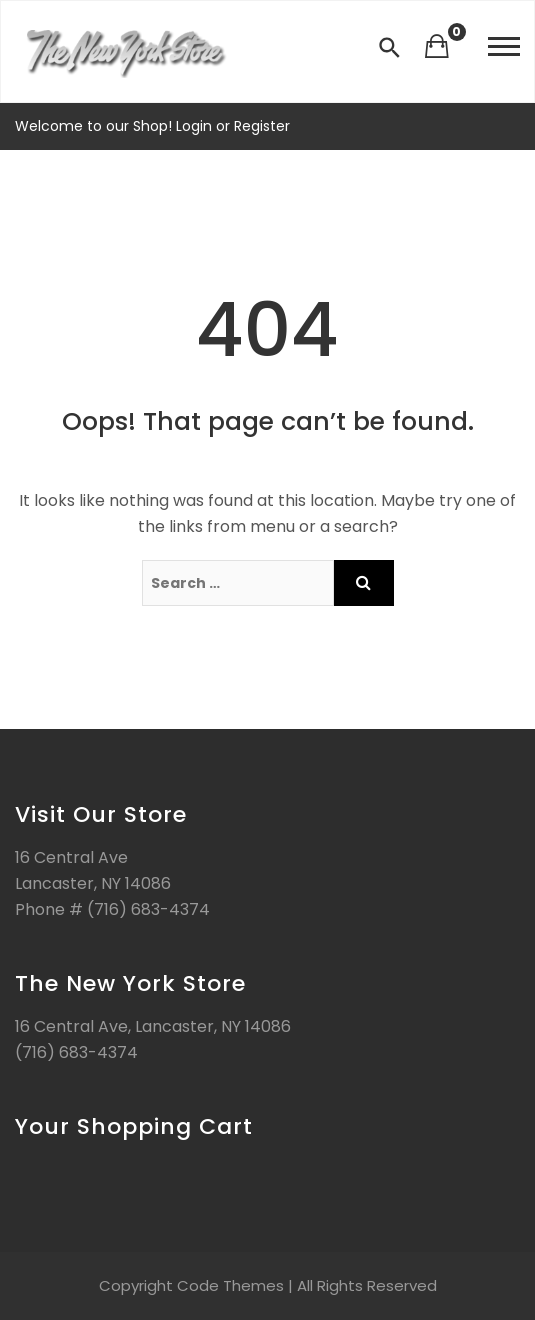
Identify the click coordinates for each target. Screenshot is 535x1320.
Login (196, 126)
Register (260, 126)
